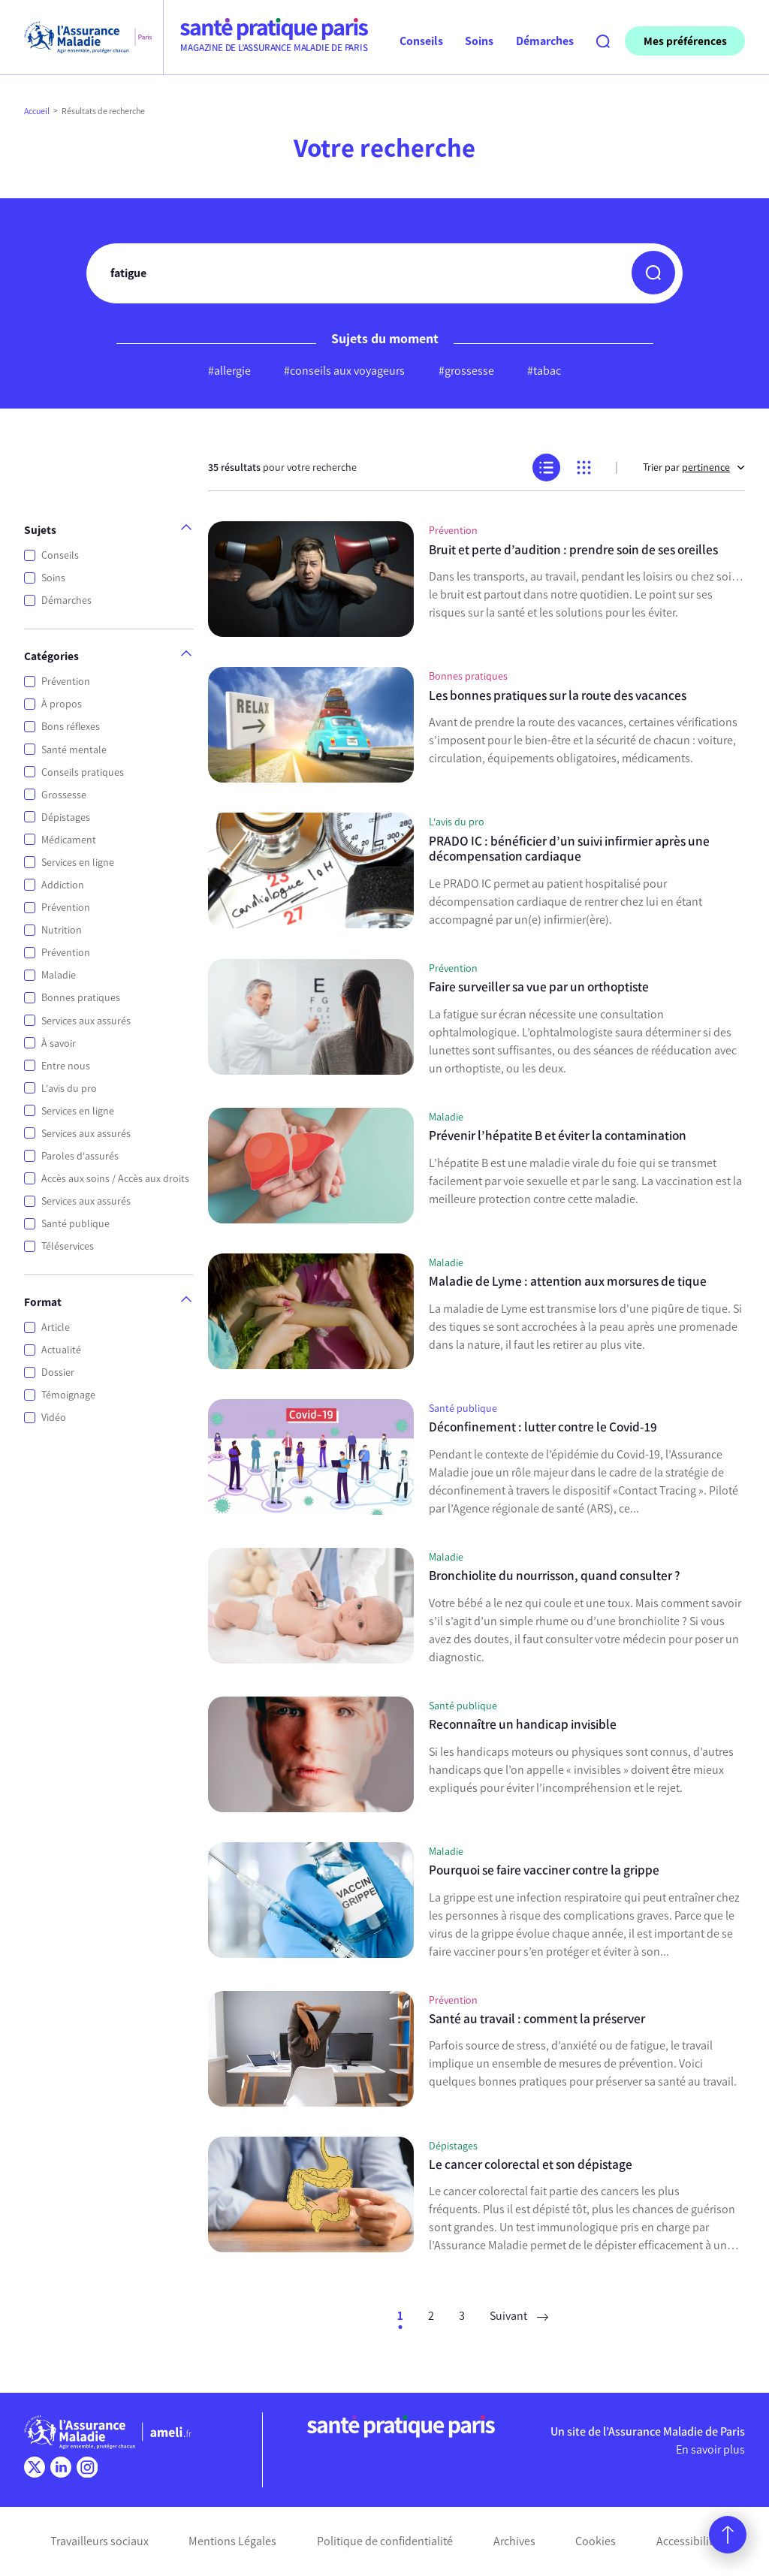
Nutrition (61, 930)
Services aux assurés (86, 1021)
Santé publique (75, 1223)
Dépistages (65, 817)
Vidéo (53, 1417)
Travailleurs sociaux (99, 2541)
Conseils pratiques (82, 772)
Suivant (519, 2316)
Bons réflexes (70, 726)
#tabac (544, 370)
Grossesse (63, 795)
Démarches (66, 600)
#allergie (229, 370)
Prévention (65, 681)
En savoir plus (710, 2449)
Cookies (595, 2541)
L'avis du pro (69, 1088)
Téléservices (67, 1246)
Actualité (61, 1350)
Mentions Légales (232, 2541)
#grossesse (466, 370)
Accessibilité (687, 2541)
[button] (653, 272)
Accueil (37, 111)
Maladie (58, 975)
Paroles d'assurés (80, 1156)
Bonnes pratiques (80, 997)
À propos (61, 704)
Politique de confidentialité (385, 2541)
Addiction (62, 885)
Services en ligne (77, 862)
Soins (53, 578)
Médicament (68, 840)
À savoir (58, 1043)
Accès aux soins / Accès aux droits (115, 1178)
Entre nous (65, 1066)
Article (55, 1327)
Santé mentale (74, 750)
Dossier (57, 1372)
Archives (514, 2541)
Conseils (60, 555)
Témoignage (68, 1395)
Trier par (694, 467)
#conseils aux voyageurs (344, 370)
